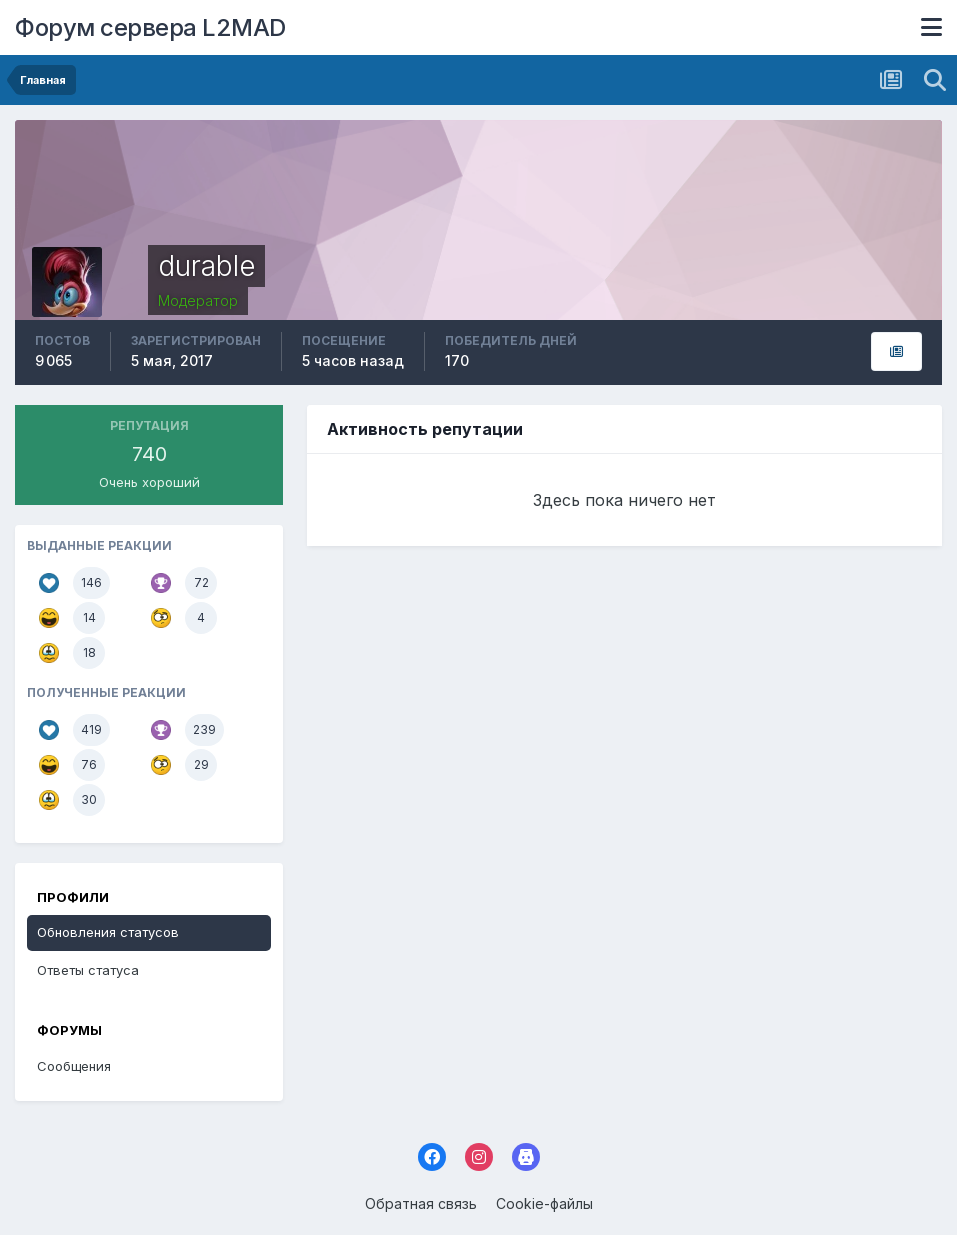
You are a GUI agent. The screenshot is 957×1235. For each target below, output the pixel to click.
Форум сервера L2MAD (150, 27)
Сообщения (74, 1066)
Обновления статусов (108, 932)
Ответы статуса (88, 970)
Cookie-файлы (544, 1203)
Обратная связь (421, 1203)
